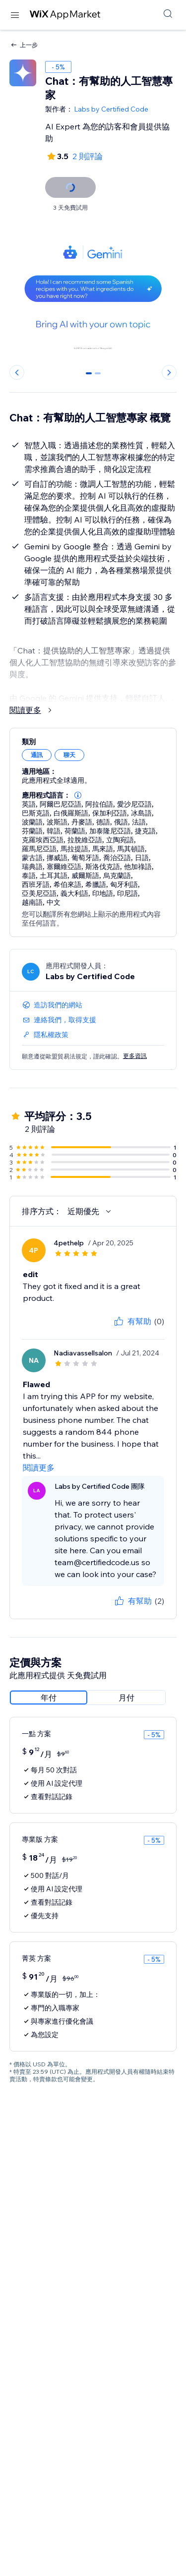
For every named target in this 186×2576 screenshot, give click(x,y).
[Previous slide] (16, 372)
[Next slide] (169, 372)
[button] (77, 795)
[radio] (48, 1697)
